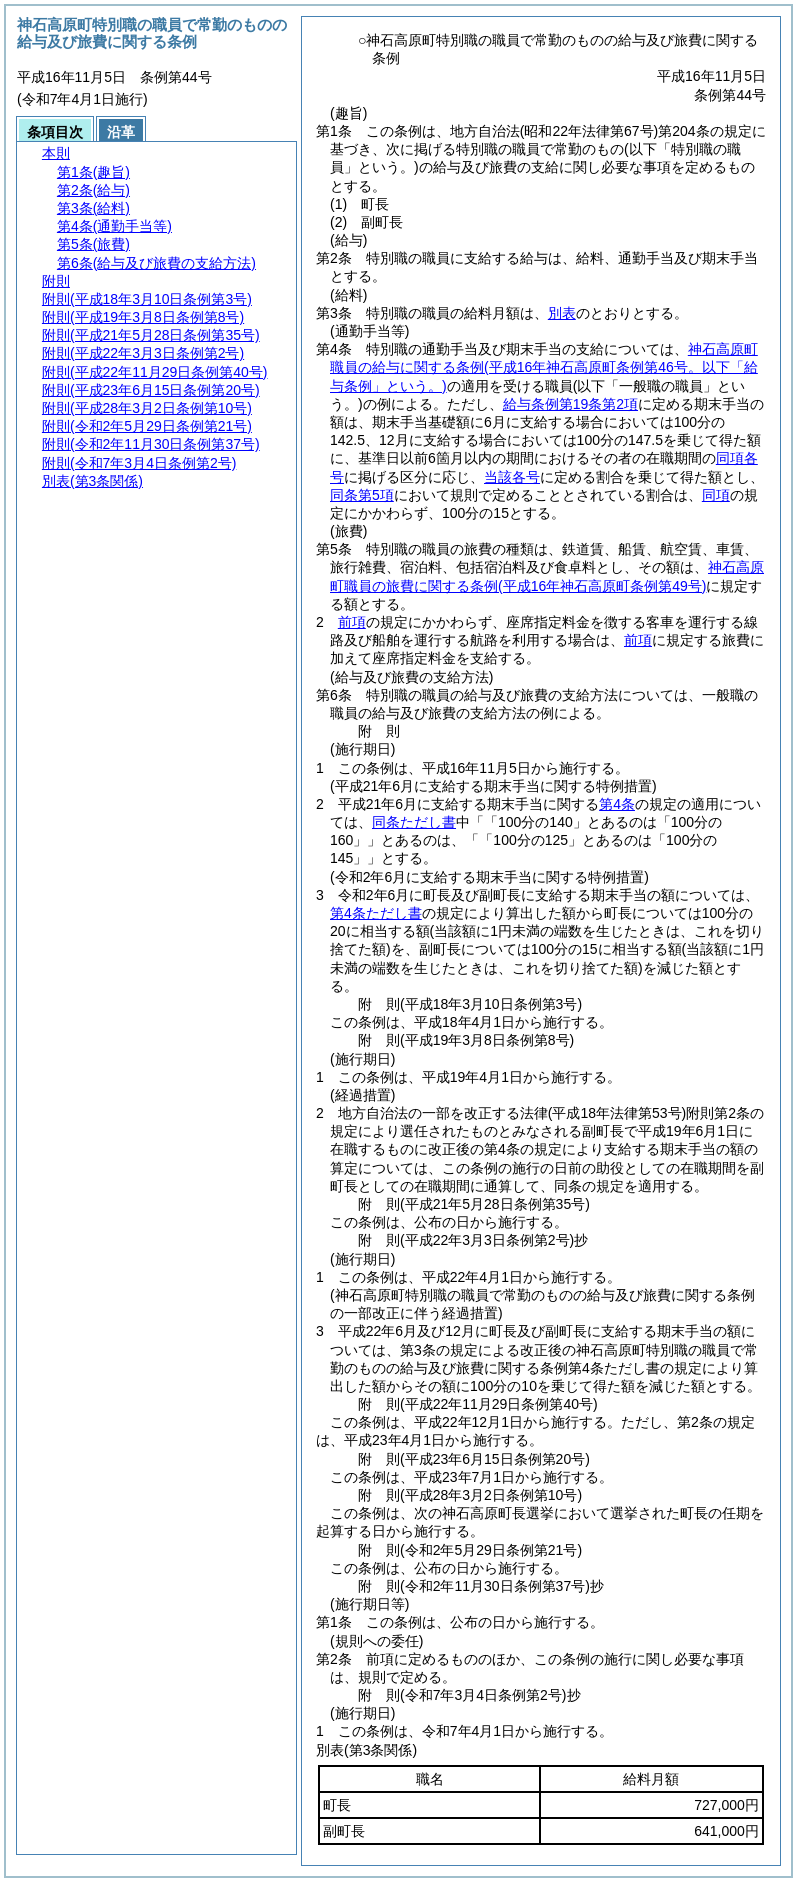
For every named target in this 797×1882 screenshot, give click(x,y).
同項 (716, 495)
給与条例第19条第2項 (570, 404)
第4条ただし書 (376, 913)
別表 (562, 313)
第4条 (617, 804)
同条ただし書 (414, 822)
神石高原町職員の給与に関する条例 (544, 367)
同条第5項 (362, 495)
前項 (352, 622)
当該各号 (512, 477)
